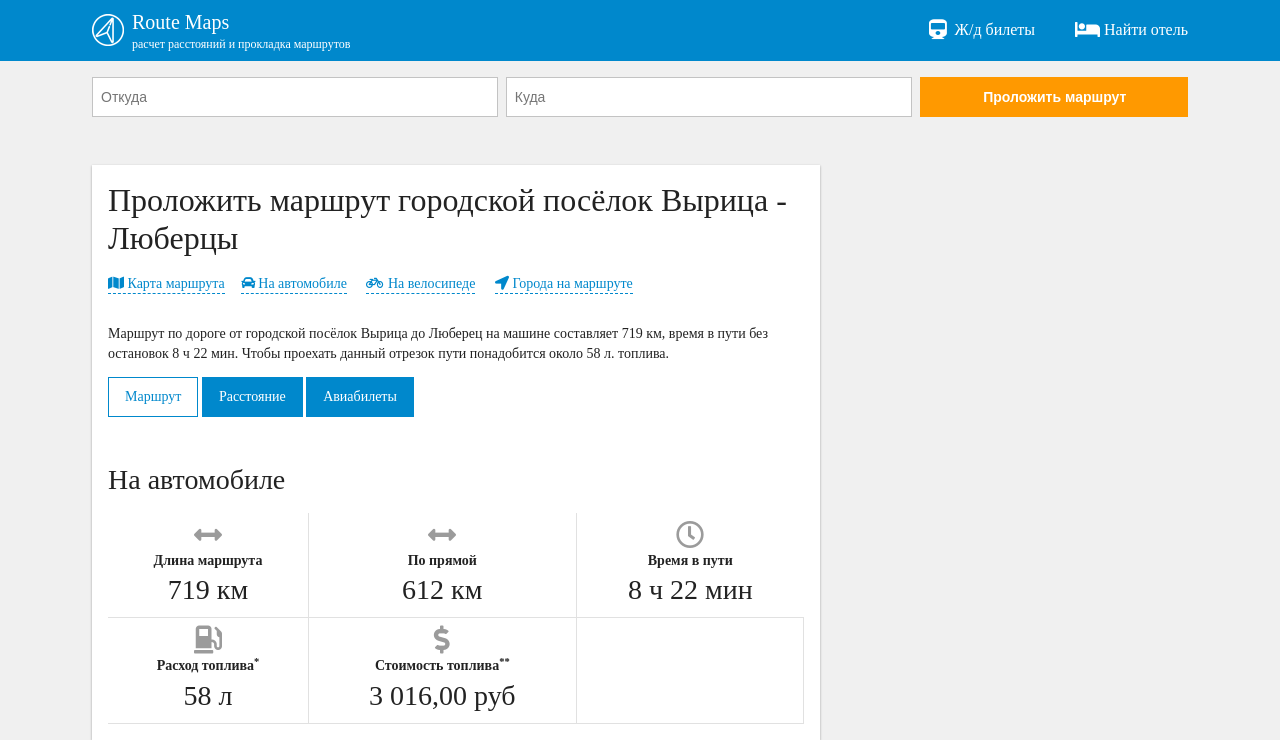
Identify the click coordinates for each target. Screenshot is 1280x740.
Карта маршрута (166, 283)
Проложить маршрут (1054, 97)
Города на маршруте (564, 283)
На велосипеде (420, 283)
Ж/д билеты (980, 30)
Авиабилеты (360, 396)
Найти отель (1131, 30)
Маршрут (153, 396)
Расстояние (252, 396)
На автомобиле (294, 283)
